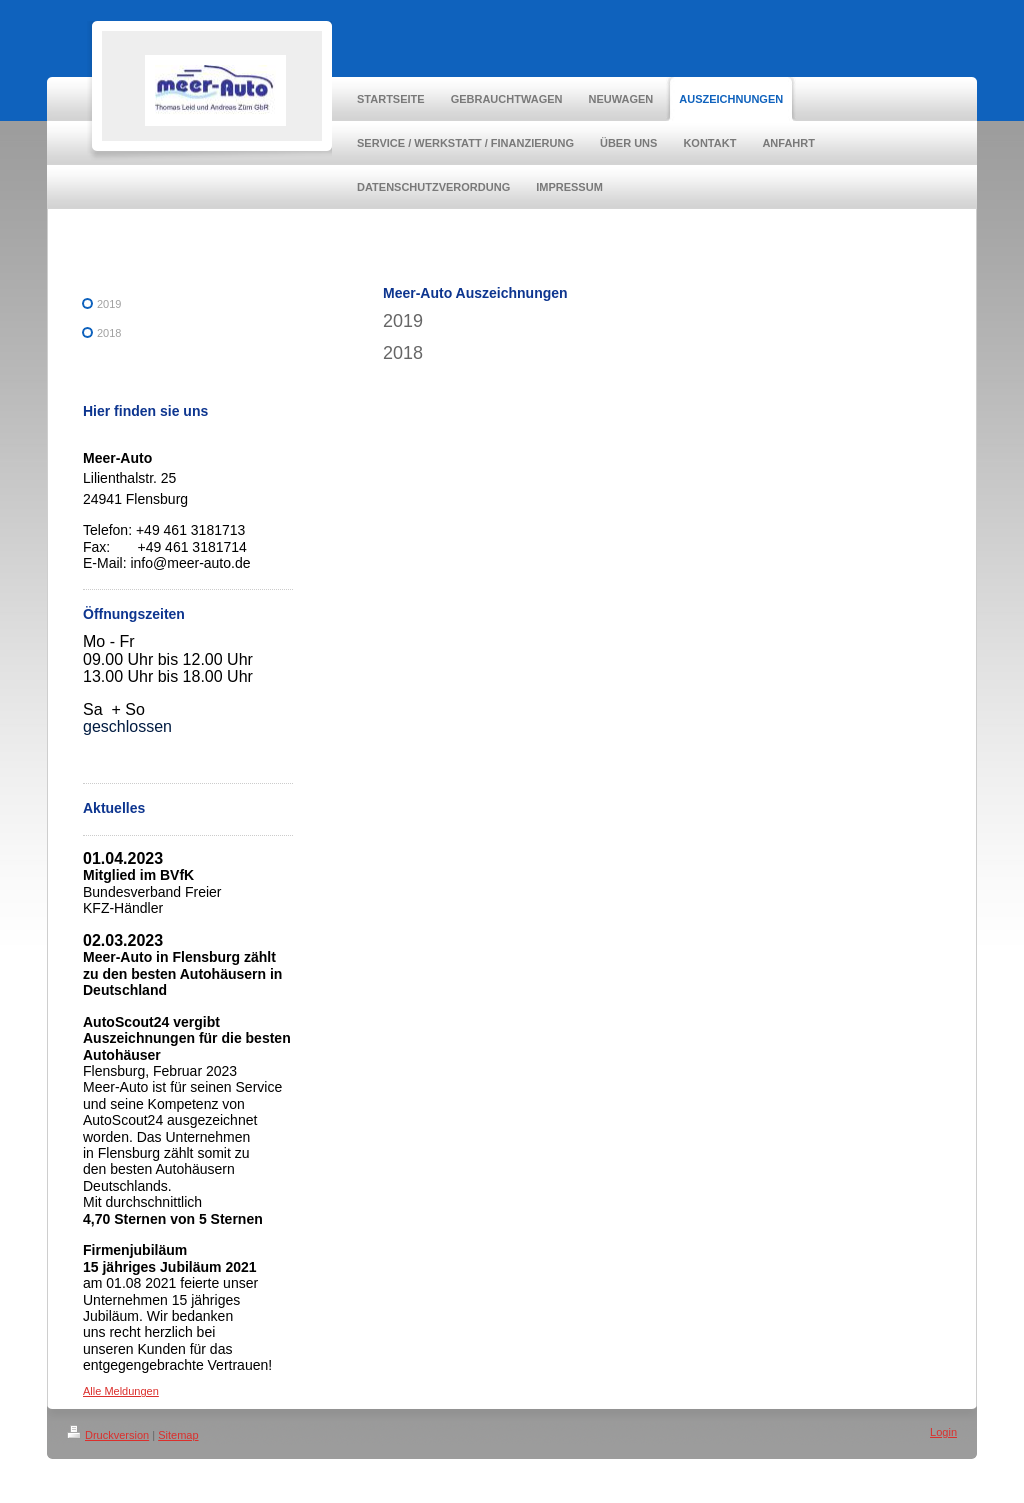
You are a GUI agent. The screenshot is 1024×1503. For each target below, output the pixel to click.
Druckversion (108, 1435)
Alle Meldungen (121, 1391)
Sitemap (178, 1435)
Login (943, 1432)
